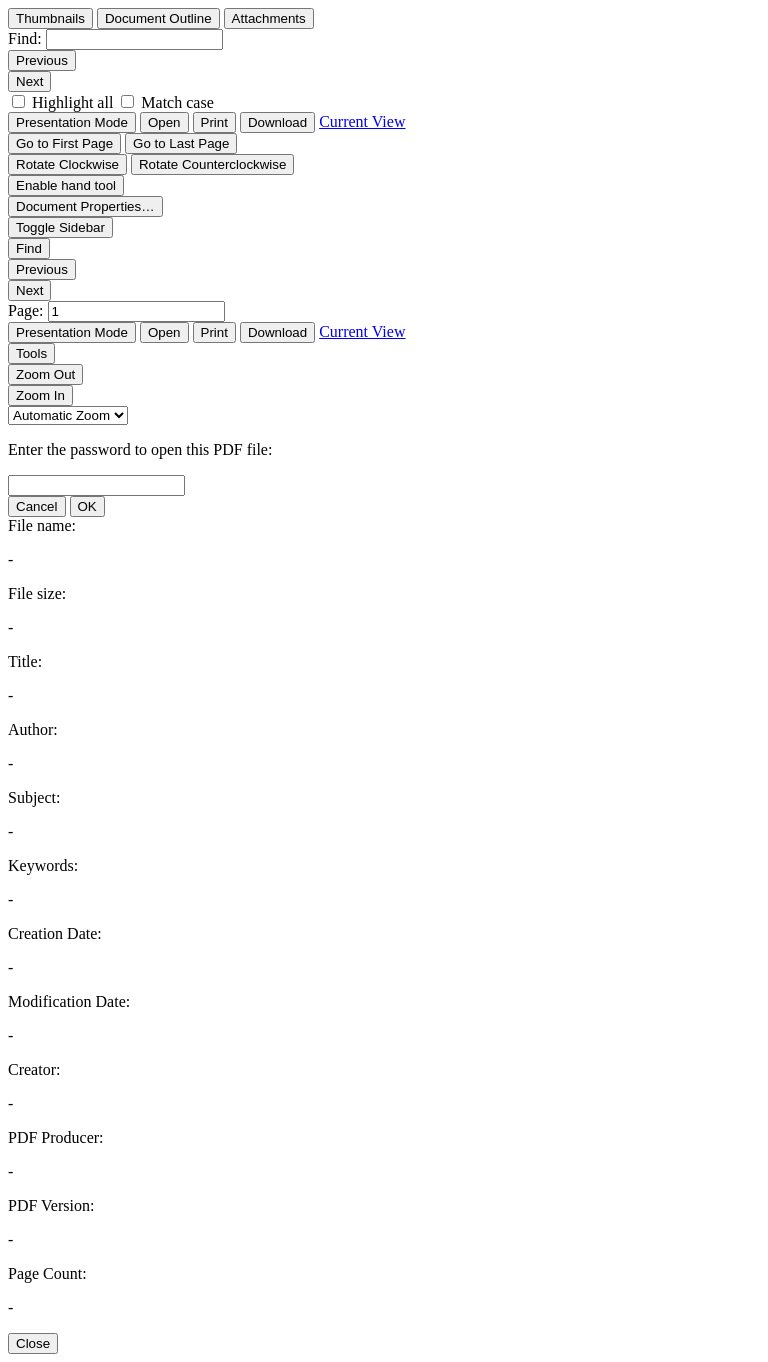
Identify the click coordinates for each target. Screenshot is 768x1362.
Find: (25, 38)
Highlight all (72, 102)
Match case (177, 102)
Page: (28, 310)
